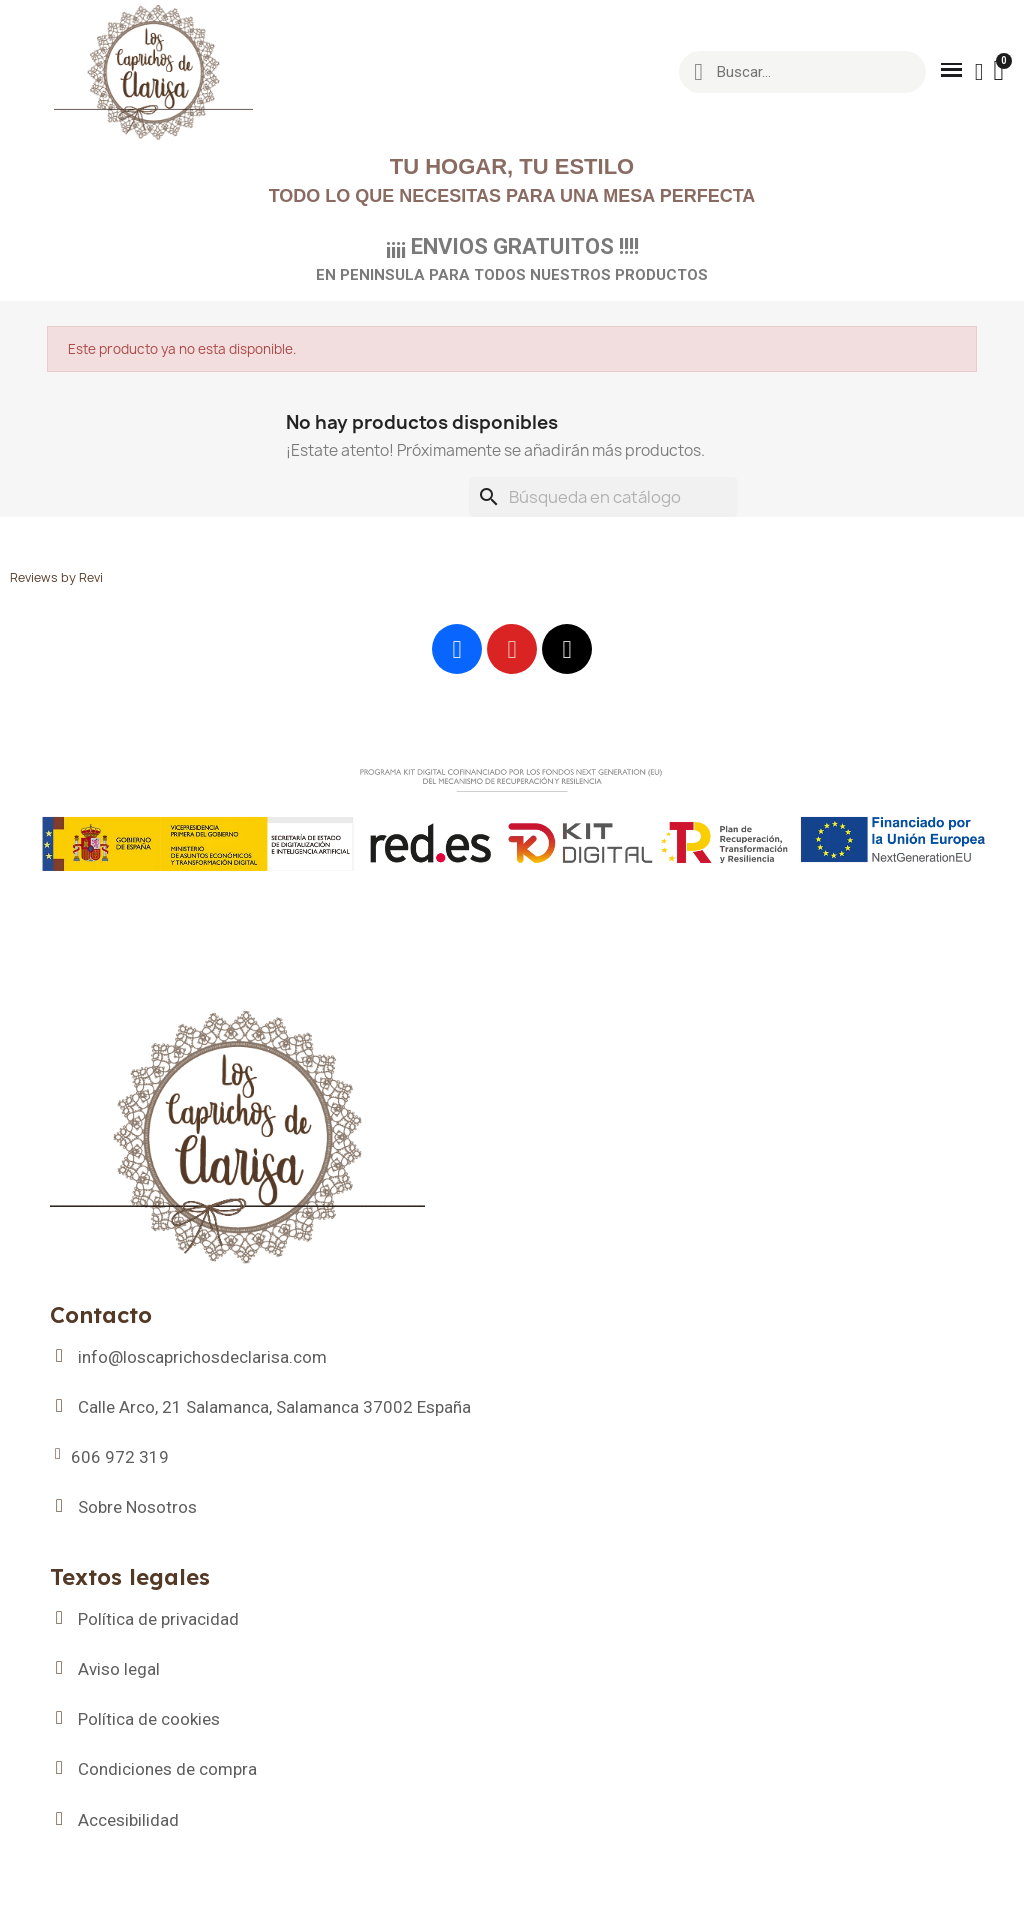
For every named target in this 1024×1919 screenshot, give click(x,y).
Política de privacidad (158, 1619)
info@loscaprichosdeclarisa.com (202, 1357)
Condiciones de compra (167, 1769)
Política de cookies (149, 1719)
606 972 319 (120, 1457)
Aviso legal (119, 1669)
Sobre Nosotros (137, 1507)
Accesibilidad (128, 1820)
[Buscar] (603, 497)
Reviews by (56, 577)
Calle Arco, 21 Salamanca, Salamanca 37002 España (274, 1407)
